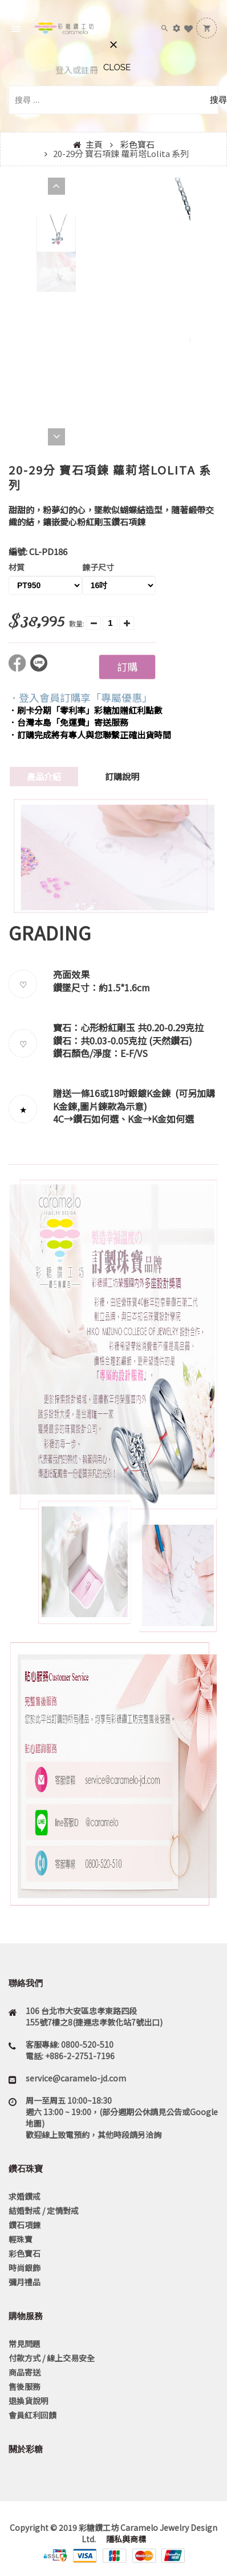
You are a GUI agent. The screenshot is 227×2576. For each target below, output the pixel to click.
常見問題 (24, 2343)
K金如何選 (173, 1119)
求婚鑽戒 (24, 2196)
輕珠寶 (21, 2239)
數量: (76, 623)
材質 (17, 567)
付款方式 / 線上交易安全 (52, 2358)
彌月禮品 (24, 2282)
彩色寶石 (137, 144)
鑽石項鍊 (24, 2225)
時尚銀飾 (24, 2267)
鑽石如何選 (96, 1119)
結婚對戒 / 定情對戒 (44, 2210)
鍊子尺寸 (98, 567)
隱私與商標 (125, 2539)
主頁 (94, 144)
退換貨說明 (28, 2400)
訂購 (126, 666)
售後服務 (24, 2386)
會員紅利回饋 (32, 2415)
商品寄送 (24, 2372)
